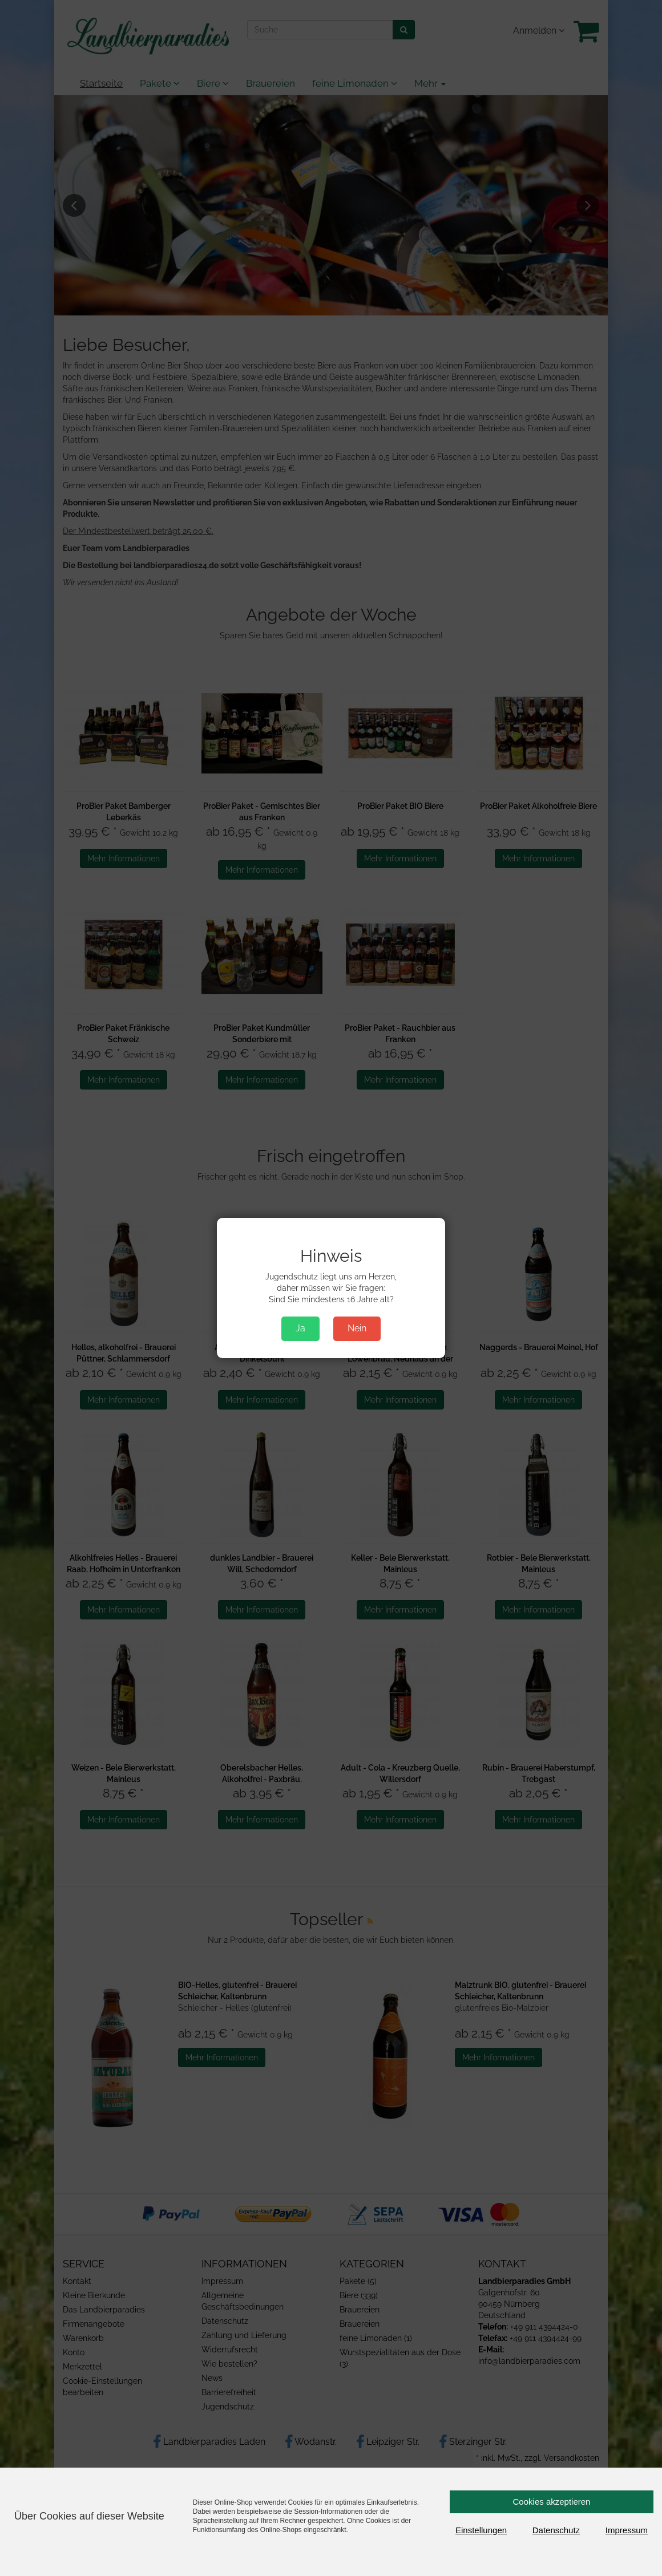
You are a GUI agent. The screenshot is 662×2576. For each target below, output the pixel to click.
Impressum (627, 2530)
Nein (357, 1328)
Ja (300, 1328)
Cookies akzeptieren (552, 2501)
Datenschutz (556, 2530)
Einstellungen (481, 2530)
